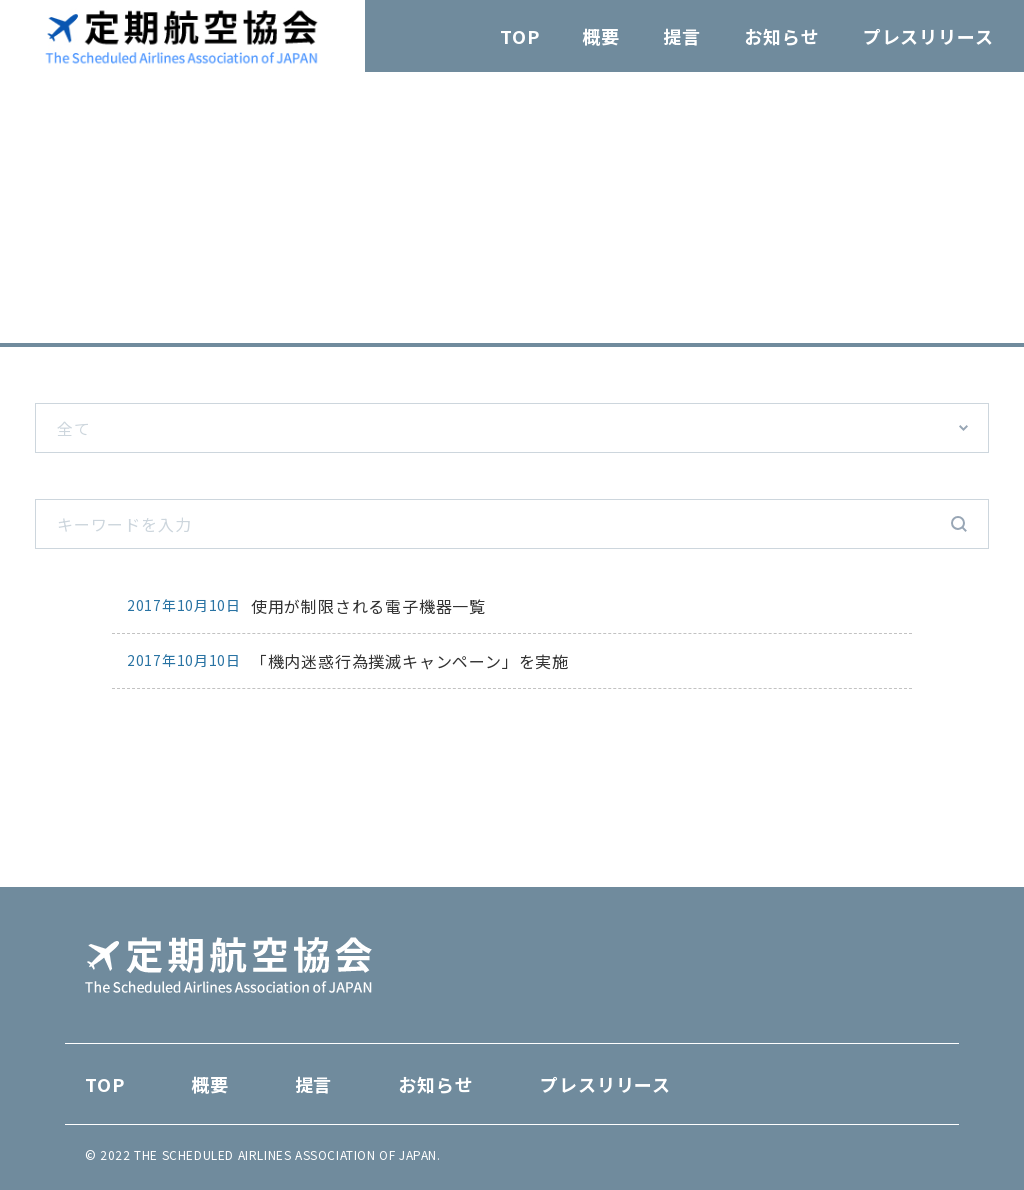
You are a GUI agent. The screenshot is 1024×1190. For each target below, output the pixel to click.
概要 (601, 36)
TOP (520, 36)
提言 (682, 36)
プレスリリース (928, 36)
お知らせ (782, 36)
